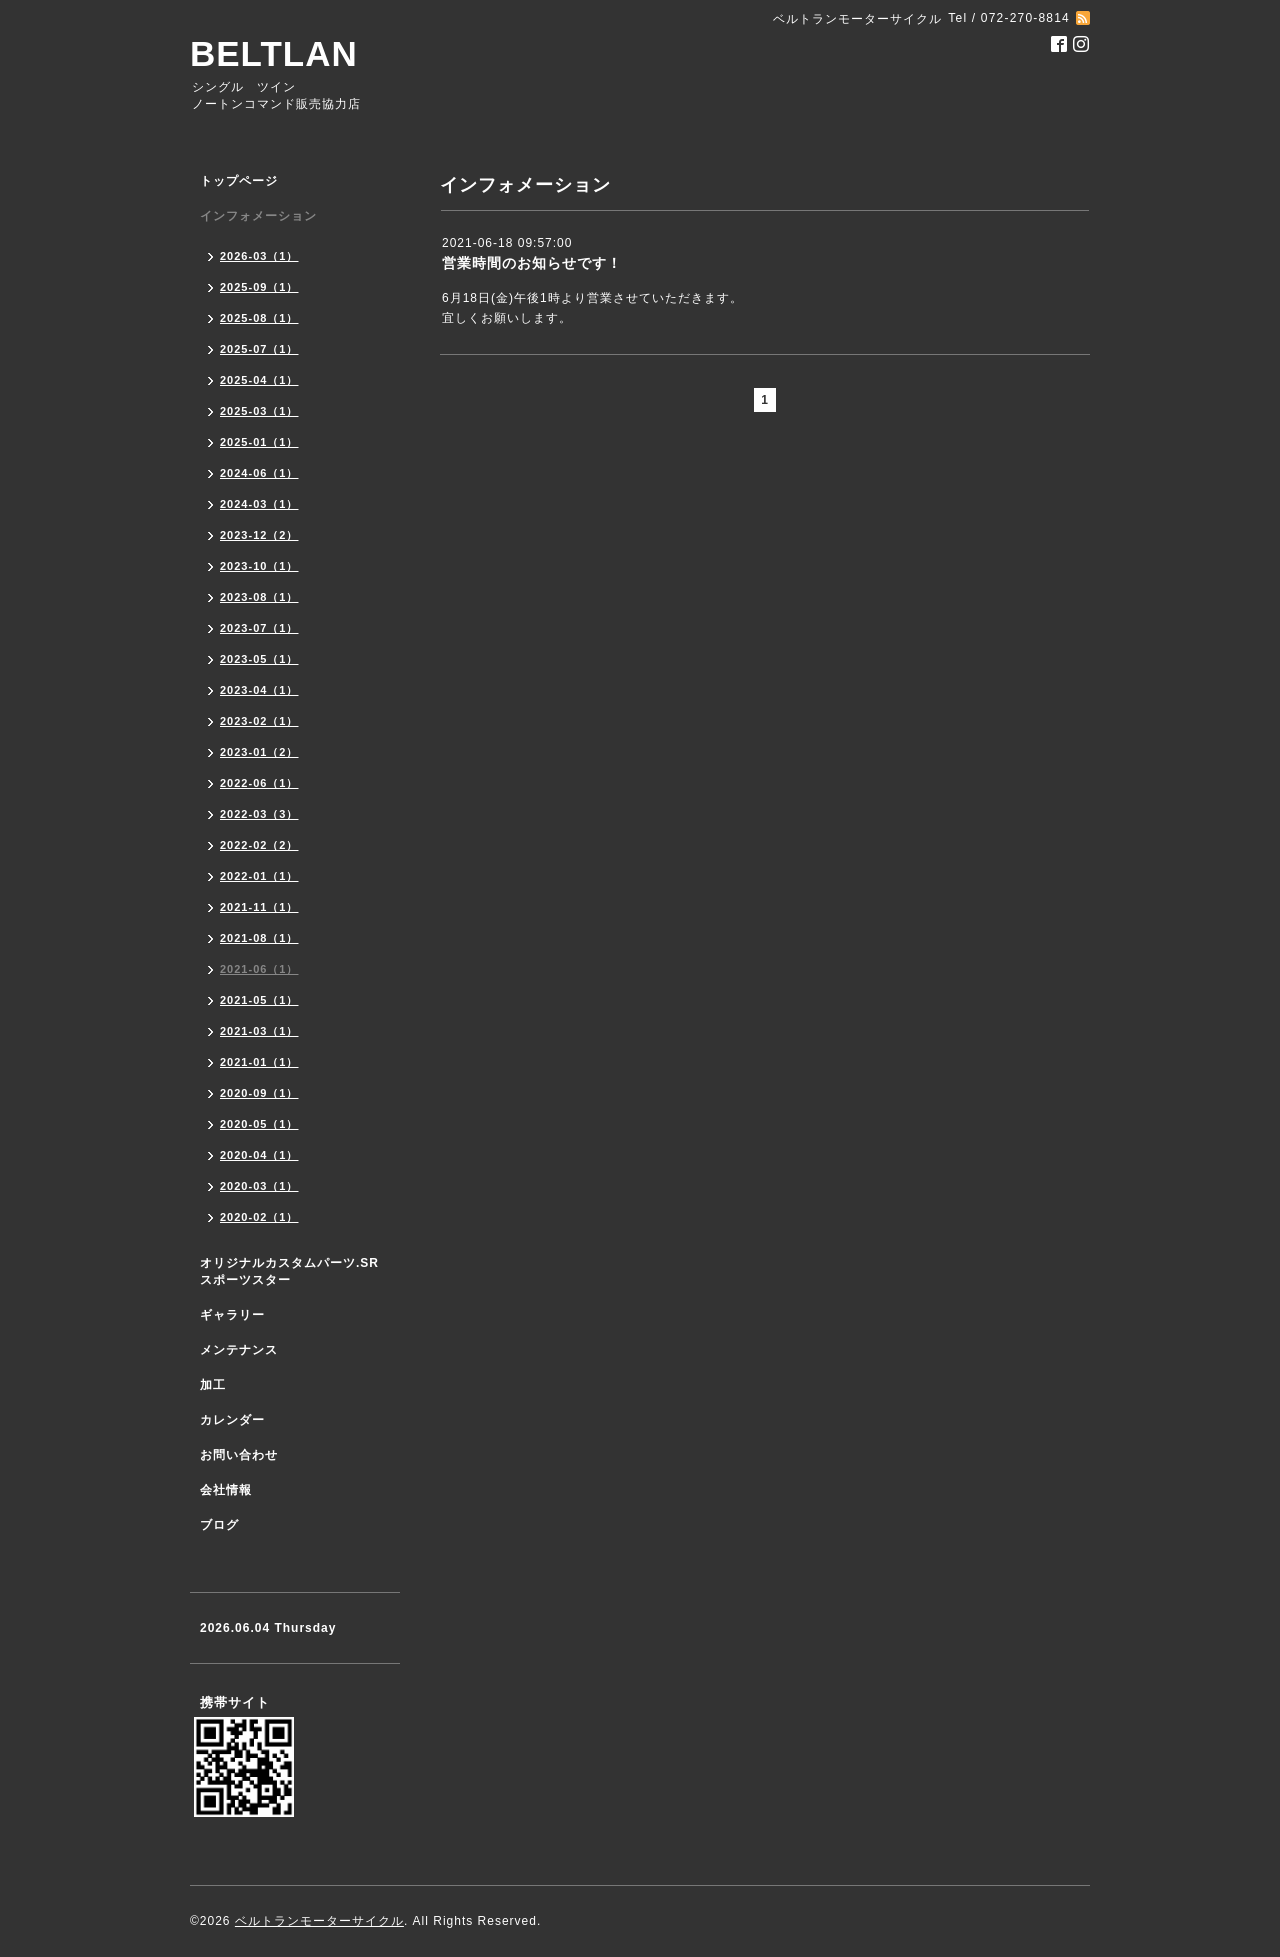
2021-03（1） (259, 1031)
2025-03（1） (259, 411)
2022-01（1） (259, 876)
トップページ (239, 181)
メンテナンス (239, 1350)
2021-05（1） (259, 1000)
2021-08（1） (259, 938)
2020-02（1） (259, 1217)
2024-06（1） (259, 473)
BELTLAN (274, 53)
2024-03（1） (259, 504)
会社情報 (226, 1490)
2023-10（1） (259, 566)
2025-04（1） (259, 380)
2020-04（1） (259, 1155)
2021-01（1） (259, 1062)
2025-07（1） (259, 349)
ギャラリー (232, 1315)
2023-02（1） (259, 721)
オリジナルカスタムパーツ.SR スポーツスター (289, 1271)
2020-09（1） (259, 1093)
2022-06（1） (259, 783)
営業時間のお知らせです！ (532, 263)
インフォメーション (258, 216)
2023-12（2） (259, 535)
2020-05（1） (259, 1124)
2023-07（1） (259, 628)
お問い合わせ (239, 1455)
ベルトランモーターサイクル (319, 1921)
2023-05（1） (259, 659)
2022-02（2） (259, 845)
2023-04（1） (259, 690)
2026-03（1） (259, 256)
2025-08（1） (259, 318)
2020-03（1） (259, 1186)
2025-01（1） (259, 442)
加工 (213, 1385)
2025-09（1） (259, 287)
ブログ (219, 1525)
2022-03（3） (259, 814)
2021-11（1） (259, 907)
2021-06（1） (259, 969)
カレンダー (232, 1420)
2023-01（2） (259, 752)
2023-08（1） (259, 597)
